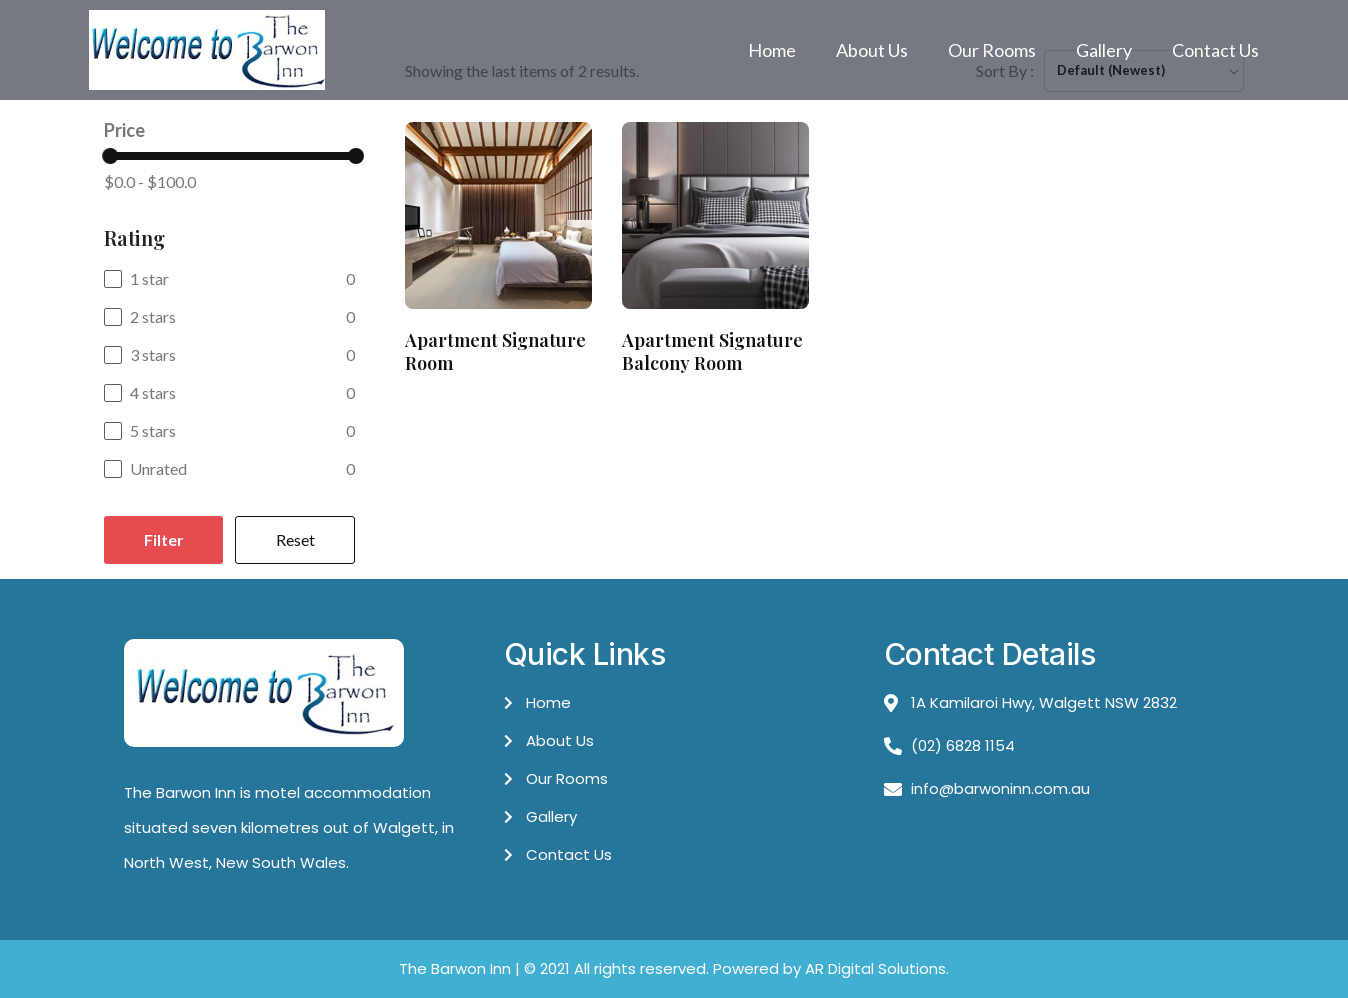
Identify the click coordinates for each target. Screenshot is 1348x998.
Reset (295, 539)
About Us (872, 50)
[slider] (110, 156)
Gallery (1104, 50)
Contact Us (1215, 50)
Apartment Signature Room (495, 351)
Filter (164, 539)
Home (772, 50)
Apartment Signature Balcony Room (712, 351)
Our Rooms (992, 50)
